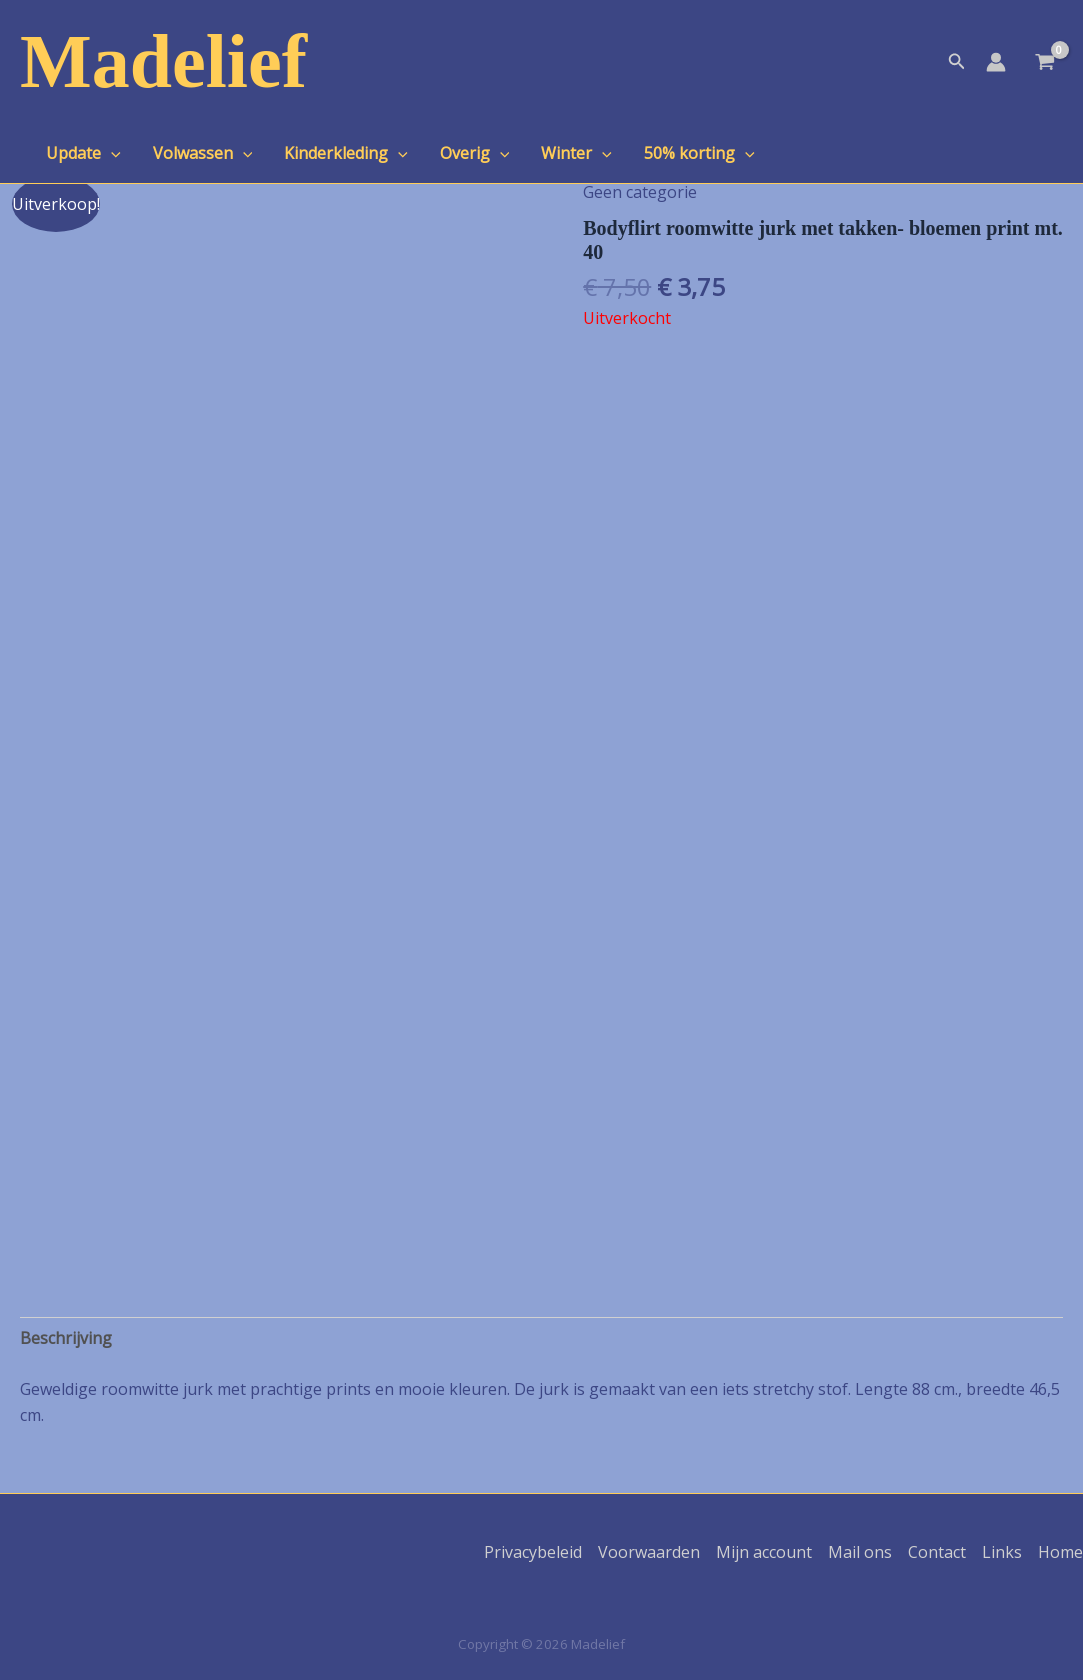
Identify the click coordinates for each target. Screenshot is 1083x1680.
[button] (957, 62)
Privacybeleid (533, 1552)
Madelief (163, 61)
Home (1060, 1552)
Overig (475, 153)
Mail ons (860, 1552)
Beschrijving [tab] (66, 1338)
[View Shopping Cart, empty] (1044, 64)
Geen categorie (640, 192)
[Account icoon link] (996, 62)
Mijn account (764, 1552)
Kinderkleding (346, 153)
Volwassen (203, 153)
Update (83, 153)
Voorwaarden (649, 1552)
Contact (937, 1552)
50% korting (699, 153)
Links (1002, 1552)
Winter (576, 153)
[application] (111, 153)
